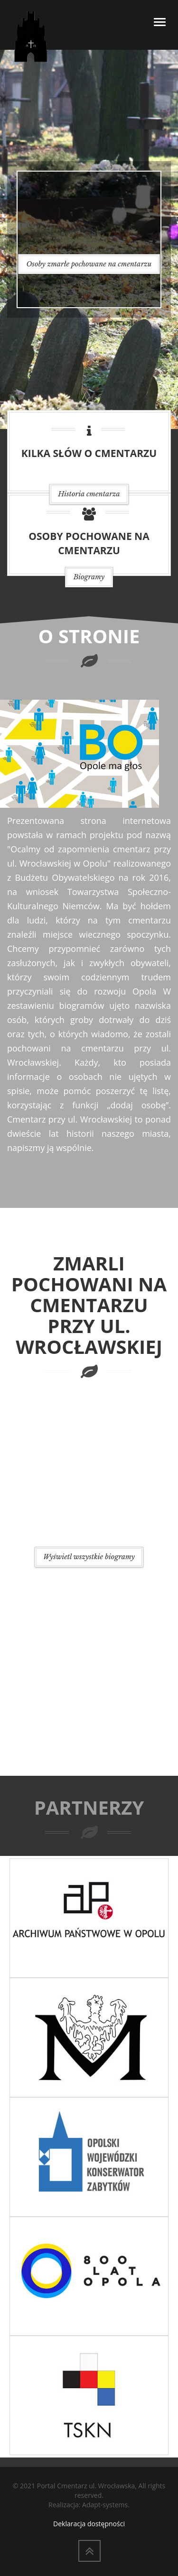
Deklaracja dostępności (89, 2523)
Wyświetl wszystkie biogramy (89, 1557)
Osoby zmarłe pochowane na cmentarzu (89, 264)
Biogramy (89, 577)
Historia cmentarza (89, 494)
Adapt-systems (105, 2504)
